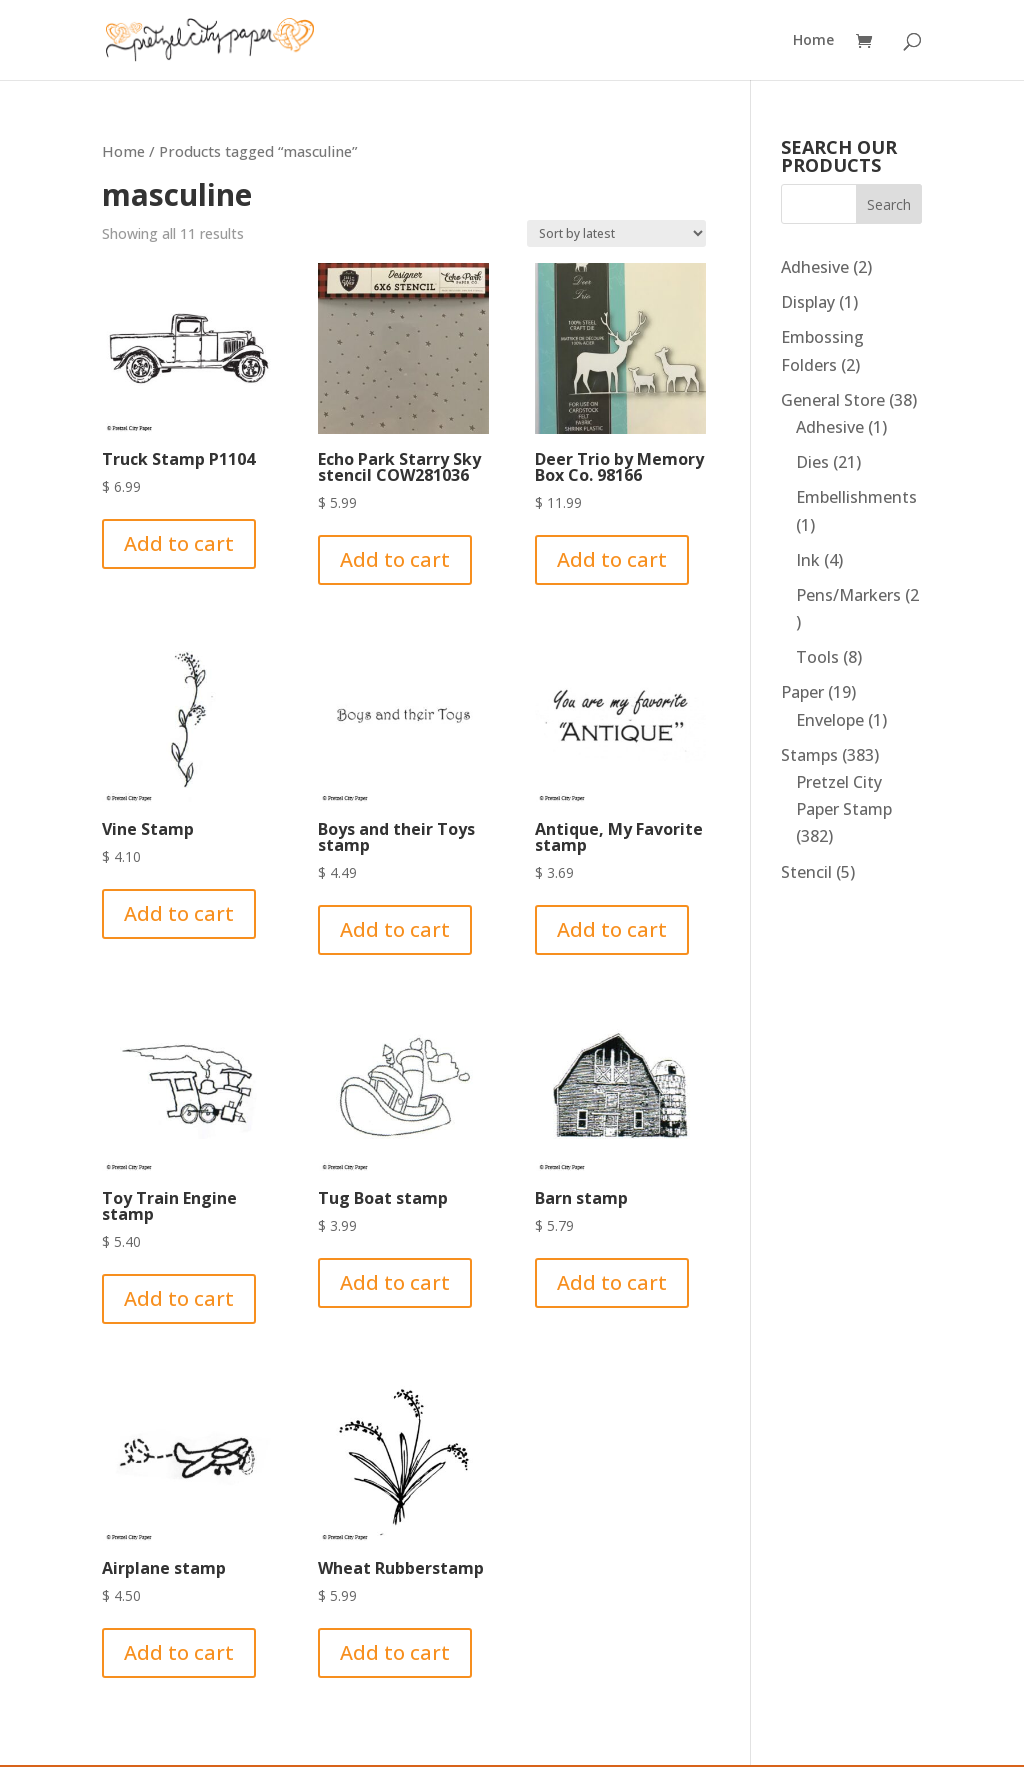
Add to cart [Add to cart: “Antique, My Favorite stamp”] (612, 929)
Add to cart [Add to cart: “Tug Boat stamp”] (395, 1282)
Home (813, 41)
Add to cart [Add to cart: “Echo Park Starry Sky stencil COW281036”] (395, 559)
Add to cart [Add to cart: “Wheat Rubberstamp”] (395, 1652)
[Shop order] (616, 233)
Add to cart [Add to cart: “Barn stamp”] (612, 1282)
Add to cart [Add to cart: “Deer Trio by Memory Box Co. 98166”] (612, 559)
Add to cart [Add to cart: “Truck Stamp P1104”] (179, 543)
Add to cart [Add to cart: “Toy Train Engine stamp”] (179, 1298)
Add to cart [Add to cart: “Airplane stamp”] (179, 1652)
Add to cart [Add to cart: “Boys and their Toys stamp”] (395, 929)
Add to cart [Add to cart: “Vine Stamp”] (179, 913)
